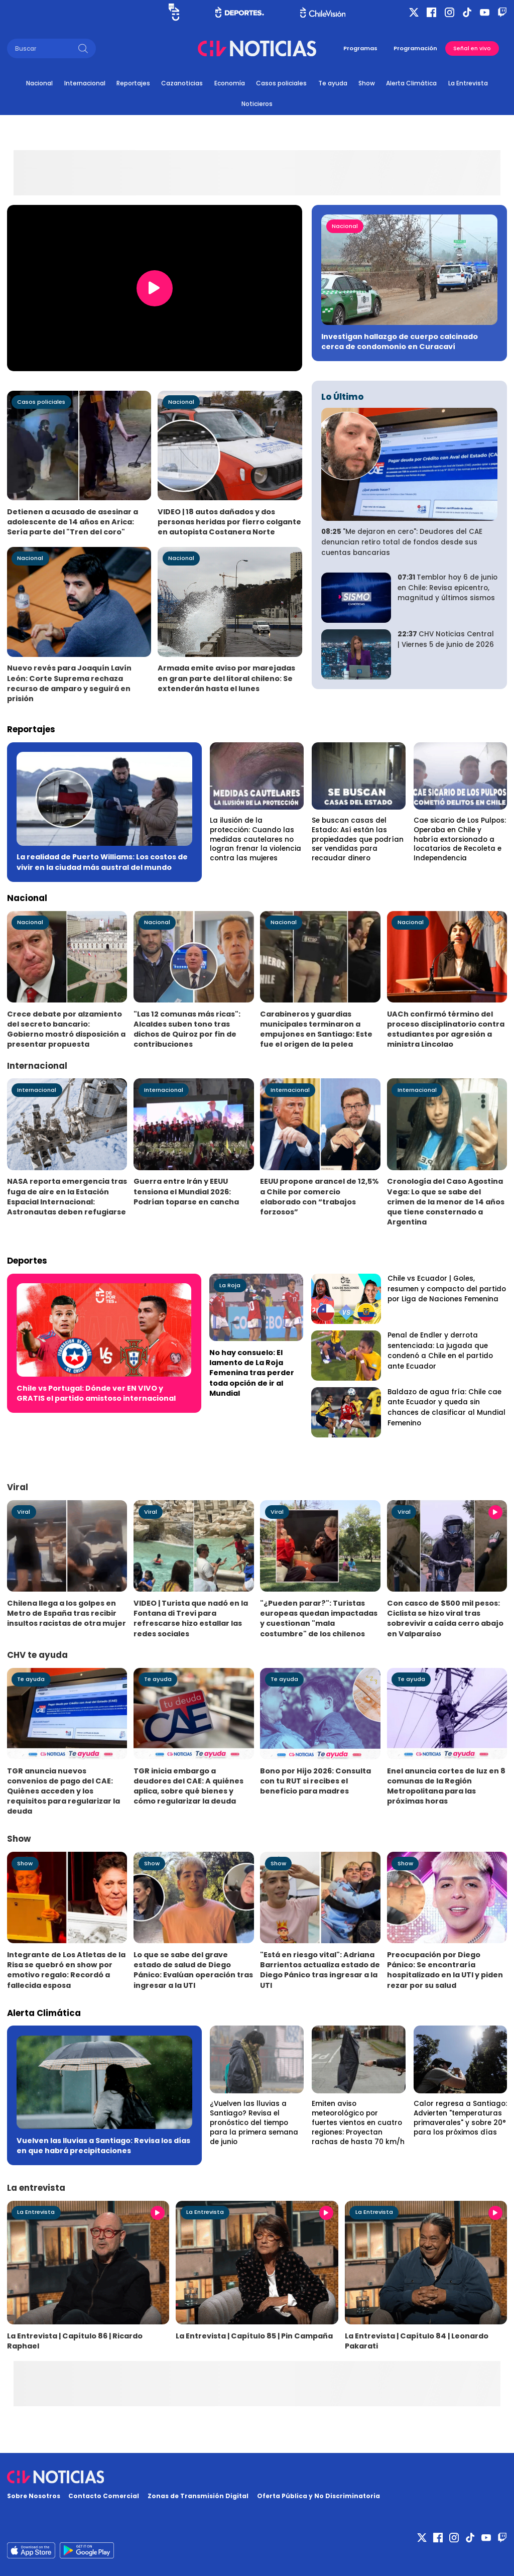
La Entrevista (468, 83)
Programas (360, 48)
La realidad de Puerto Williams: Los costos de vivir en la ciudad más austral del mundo (102, 862)
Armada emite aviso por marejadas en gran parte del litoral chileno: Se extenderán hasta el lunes (226, 678)
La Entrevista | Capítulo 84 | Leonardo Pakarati (416, 2341)
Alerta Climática (411, 83)
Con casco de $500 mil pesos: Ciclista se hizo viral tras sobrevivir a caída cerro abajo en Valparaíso (445, 1618)
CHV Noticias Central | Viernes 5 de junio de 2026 (446, 639)
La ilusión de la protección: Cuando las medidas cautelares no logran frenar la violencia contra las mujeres (255, 839)
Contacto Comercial (103, 2496)
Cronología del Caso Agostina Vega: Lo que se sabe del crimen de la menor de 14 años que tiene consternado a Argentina (445, 1201)
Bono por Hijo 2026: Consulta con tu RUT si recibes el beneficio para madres (315, 1781)
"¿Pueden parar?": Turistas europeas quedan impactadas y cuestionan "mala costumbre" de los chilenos (318, 1618)
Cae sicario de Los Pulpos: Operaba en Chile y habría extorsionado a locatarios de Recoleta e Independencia (460, 839)
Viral (23, 1512)
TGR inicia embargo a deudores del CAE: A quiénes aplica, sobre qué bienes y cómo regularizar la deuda (188, 1786)
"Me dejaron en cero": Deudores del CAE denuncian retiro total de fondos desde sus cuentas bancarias (401, 542)
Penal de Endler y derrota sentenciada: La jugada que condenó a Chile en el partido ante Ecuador (440, 1350)
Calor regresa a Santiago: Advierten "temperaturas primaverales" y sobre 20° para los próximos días (460, 2118)
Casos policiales (281, 83)
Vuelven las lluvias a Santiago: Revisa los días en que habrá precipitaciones (103, 2146)
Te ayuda (332, 83)
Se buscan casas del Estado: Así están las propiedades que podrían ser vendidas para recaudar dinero (358, 839)
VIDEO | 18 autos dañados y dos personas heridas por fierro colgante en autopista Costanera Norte (229, 522)
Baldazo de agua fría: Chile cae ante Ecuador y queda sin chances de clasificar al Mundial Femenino (446, 1407)
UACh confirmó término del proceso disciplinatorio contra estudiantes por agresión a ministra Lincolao (445, 1029)
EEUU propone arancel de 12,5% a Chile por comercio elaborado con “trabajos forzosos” (319, 1196)
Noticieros (257, 103)
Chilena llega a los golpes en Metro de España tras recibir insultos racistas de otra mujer (66, 1613)
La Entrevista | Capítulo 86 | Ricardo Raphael (75, 2341)
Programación (415, 48)
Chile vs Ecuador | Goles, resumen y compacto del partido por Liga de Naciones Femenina (447, 1289)
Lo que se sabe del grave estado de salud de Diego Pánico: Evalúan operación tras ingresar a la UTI (193, 1970)
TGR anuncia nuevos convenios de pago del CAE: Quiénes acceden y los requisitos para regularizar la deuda (63, 1791)
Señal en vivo (472, 48)
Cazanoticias (182, 83)
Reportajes (133, 83)
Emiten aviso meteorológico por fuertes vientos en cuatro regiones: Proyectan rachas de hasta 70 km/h (358, 2122)
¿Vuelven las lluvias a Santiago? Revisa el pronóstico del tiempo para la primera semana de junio (254, 2122)
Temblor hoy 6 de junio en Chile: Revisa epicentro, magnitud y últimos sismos (447, 588)
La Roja (229, 1285)
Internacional (84, 83)
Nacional (39, 83)
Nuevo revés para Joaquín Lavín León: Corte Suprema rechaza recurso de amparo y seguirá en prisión (69, 683)
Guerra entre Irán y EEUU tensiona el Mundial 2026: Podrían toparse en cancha (186, 1191)
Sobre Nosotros (33, 2496)
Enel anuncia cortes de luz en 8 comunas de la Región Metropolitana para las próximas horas (446, 1786)
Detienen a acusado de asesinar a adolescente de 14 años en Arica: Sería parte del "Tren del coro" (72, 522)
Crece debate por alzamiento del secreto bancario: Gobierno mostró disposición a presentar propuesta (66, 1029)
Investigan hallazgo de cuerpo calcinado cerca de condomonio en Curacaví (399, 341)
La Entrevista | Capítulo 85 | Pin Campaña (254, 2336)
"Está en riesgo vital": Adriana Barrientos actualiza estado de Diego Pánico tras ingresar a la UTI (320, 1970)
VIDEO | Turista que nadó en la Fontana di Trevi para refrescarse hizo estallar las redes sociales (191, 1618)
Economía (229, 83)
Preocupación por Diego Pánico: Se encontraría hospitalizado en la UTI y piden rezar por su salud (445, 1970)
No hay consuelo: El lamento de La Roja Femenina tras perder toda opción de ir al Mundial (251, 1373)
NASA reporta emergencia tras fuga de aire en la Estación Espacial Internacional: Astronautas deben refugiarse (67, 1196)
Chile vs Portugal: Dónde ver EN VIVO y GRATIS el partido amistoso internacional (96, 1393)
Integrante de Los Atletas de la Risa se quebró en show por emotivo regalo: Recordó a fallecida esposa (66, 1970)
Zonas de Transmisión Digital (198, 2496)
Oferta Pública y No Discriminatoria (318, 2496)
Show (366, 83)
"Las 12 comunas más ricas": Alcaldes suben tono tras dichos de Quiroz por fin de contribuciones (187, 1029)
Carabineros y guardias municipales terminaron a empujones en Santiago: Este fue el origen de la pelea (316, 1029)
